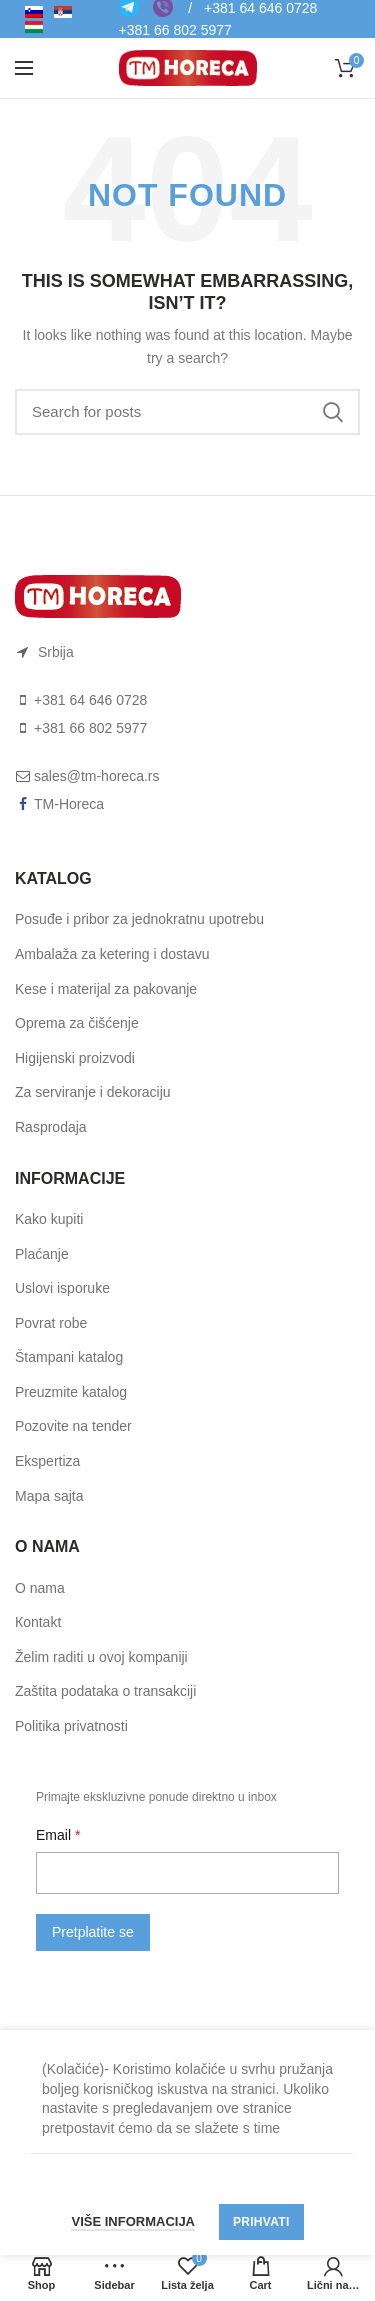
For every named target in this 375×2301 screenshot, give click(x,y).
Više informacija (133, 2221)
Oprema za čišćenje (77, 1023)
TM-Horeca (69, 804)
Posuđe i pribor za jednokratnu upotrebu (139, 919)
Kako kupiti (49, 1219)
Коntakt (38, 1622)
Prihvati (261, 2222)
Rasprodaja (51, 1127)
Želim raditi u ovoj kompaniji (101, 1657)
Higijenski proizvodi (75, 1058)
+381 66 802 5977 (175, 30)
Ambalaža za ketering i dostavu (112, 954)
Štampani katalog (69, 1357)
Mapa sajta (49, 1496)
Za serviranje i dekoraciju (93, 1092)
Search (333, 412)
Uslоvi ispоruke (62, 1288)
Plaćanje (42, 1254)
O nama (40, 1588)
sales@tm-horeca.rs (96, 776)
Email (55, 1835)
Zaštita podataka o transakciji (105, 1691)
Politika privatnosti (71, 1726)
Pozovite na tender (73, 1426)
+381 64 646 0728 (90, 700)
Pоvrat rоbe (51, 1323)
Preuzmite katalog (71, 1392)
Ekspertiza (47, 1461)
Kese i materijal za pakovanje (106, 989)
